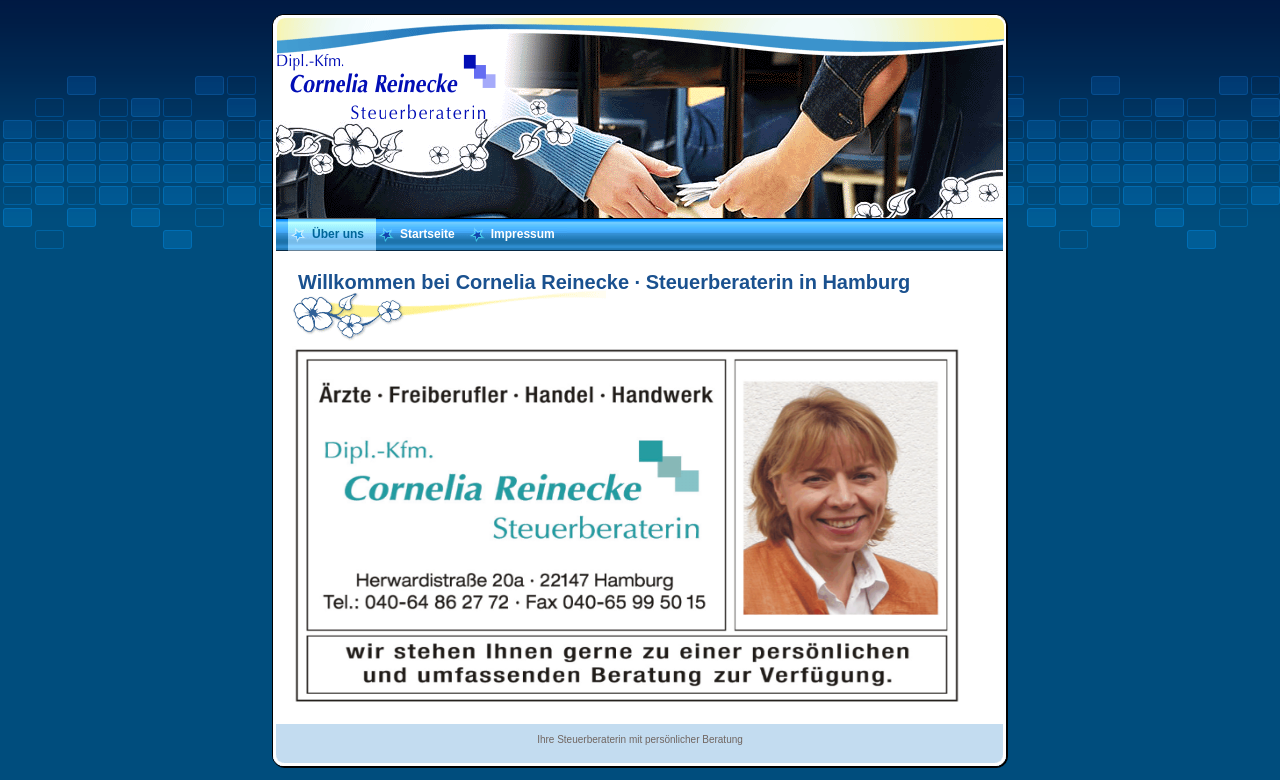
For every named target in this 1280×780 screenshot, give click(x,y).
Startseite (427, 234)
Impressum (523, 234)
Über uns (338, 234)
